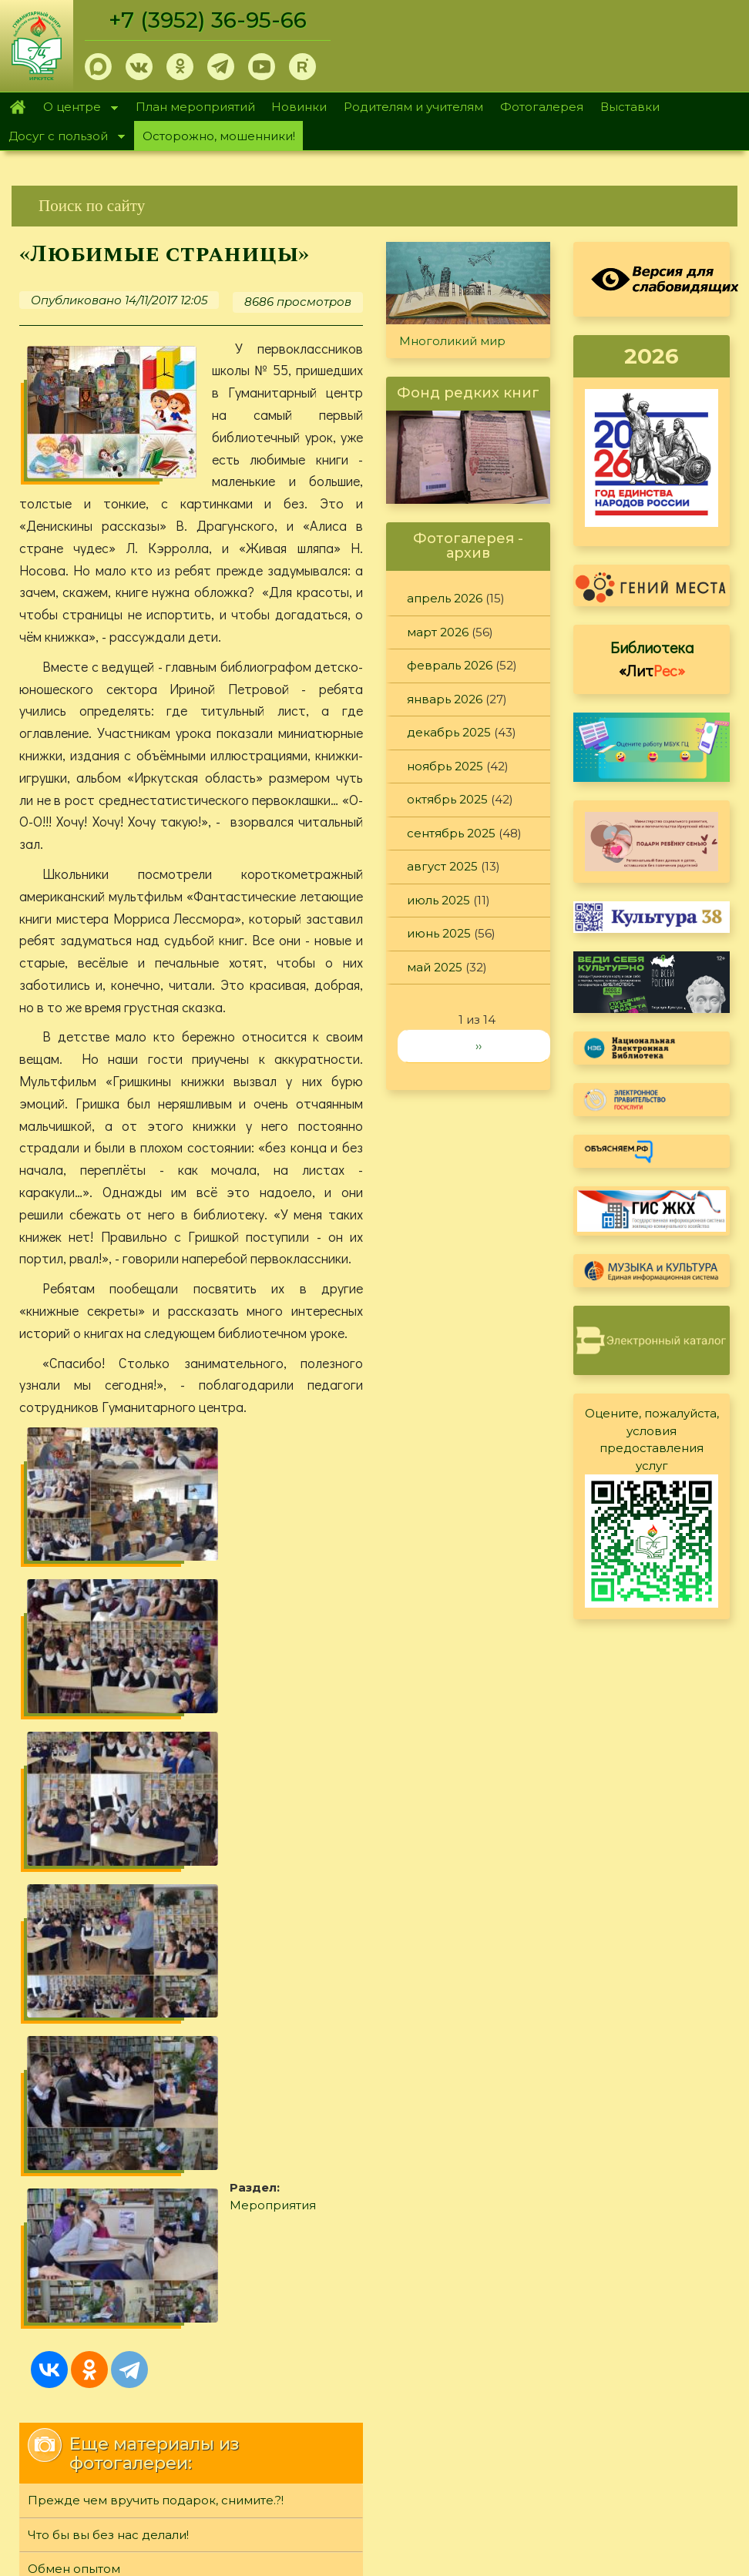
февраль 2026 (449, 665)
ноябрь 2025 (445, 766)
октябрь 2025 (447, 799)
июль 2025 (438, 900)
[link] (374, 206)
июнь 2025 (439, 933)
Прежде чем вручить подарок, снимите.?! (156, 1972)
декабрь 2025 (449, 732)
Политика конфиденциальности (611, 2407)
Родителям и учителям (413, 106)
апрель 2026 (444, 598)
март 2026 (438, 632)
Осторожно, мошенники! (219, 136)
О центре (76, 108)
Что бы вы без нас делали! (108, 2006)
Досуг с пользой (62, 137)
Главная (17, 107)
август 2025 (442, 866)
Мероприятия (115, 1794)
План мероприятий (195, 106)
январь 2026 (444, 699)
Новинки (299, 106)
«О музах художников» (97, 2075)
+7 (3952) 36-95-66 (209, 20)
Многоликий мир (452, 341)
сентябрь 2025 (451, 833)
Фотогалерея (541, 106)
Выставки (630, 106)
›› (478, 1045)
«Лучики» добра (77, 2109)
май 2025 (434, 967)
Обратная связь (561, 2431)
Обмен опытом (74, 2041)
